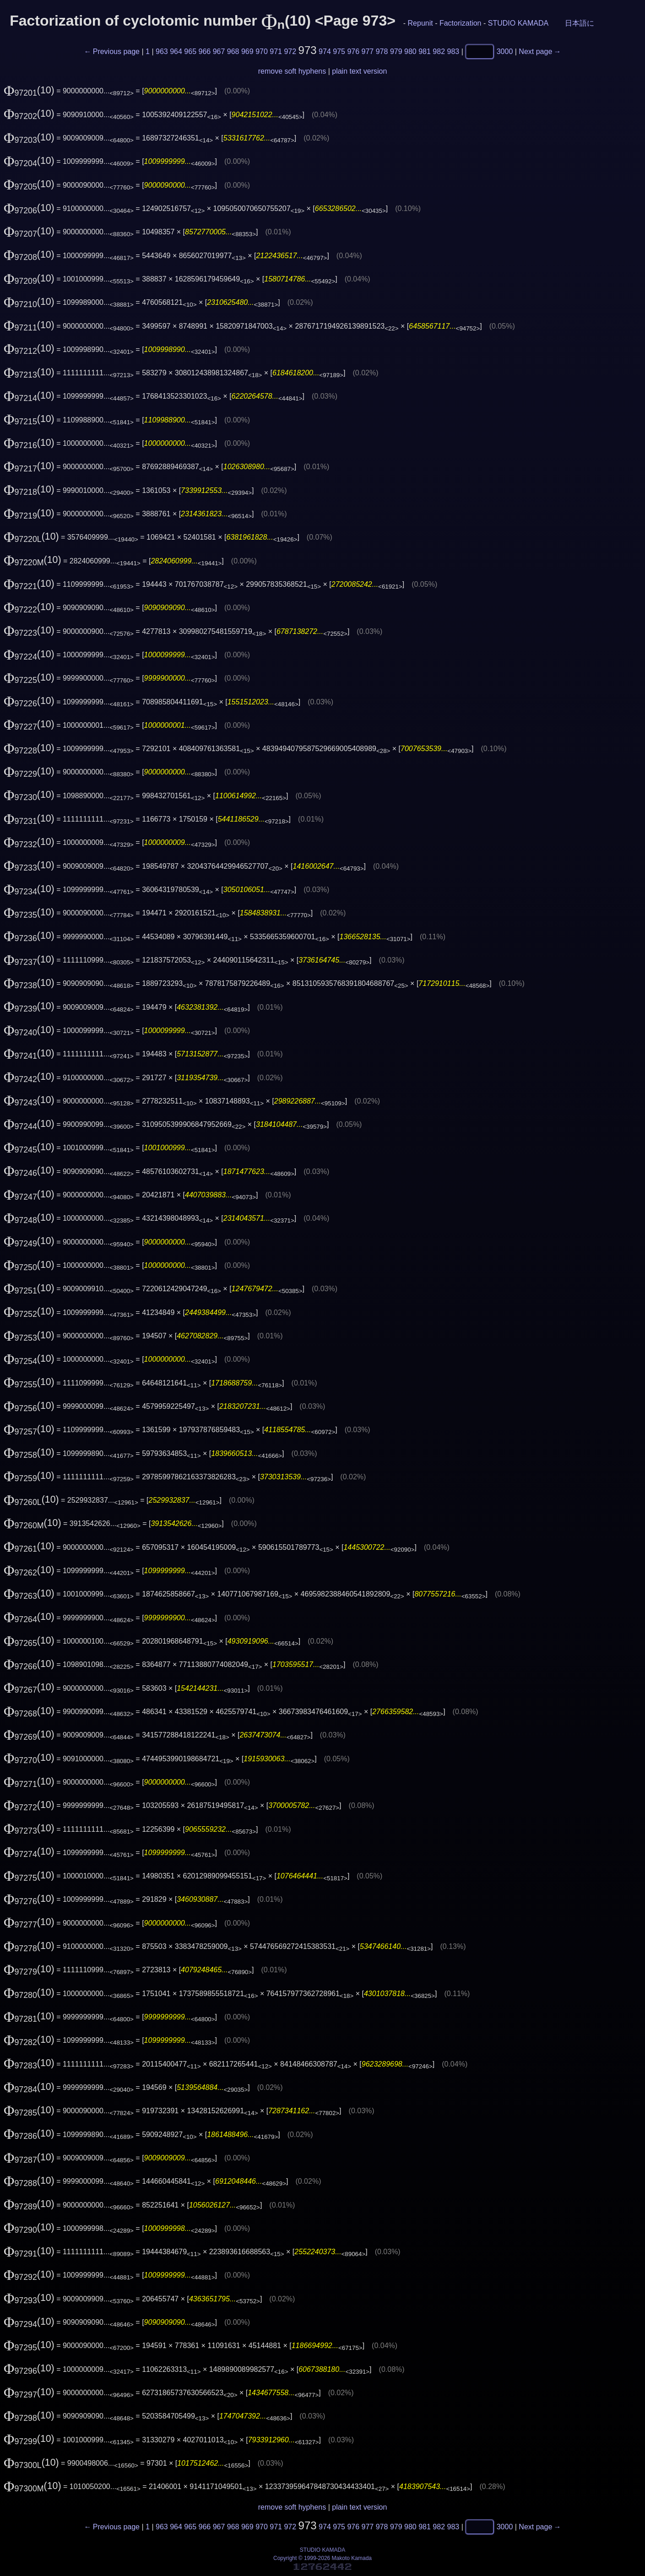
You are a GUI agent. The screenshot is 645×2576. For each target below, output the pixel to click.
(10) (29, 90)
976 (353, 51)
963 (162, 51)
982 (439, 51)
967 (219, 51)
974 (325, 51)
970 (261, 51)
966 (205, 51)
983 (453, 51)
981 (424, 51)
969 (247, 51)
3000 (505, 51)
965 (190, 51)
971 (276, 51)
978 (382, 51)
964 (176, 51)
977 (368, 51)
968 (233, 51)
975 (339, 51)
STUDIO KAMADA (518, 23)
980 (410, 51)
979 (396, 51)
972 (290, 51)
